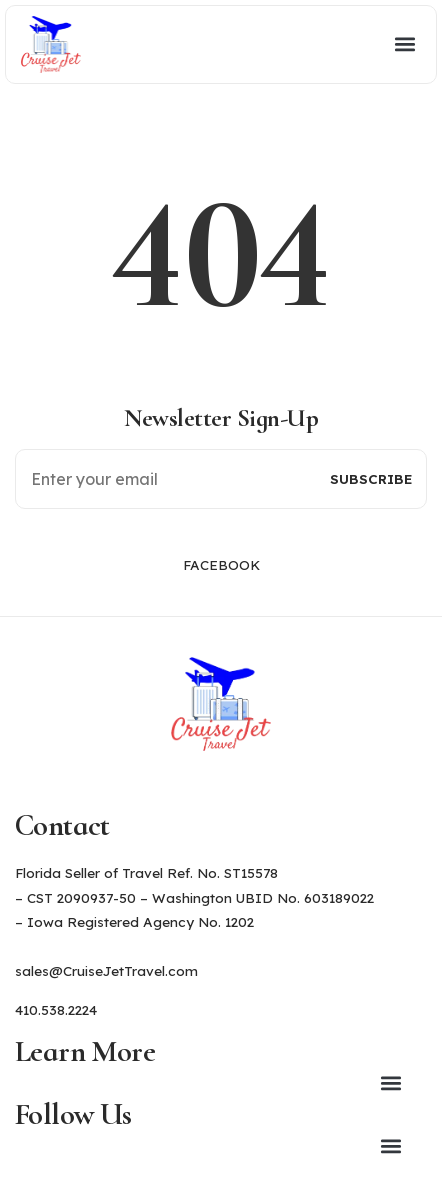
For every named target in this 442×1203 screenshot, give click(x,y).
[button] (256, 44)
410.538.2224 (56, 1009)
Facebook (221, 564)
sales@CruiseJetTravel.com (106, 970)
